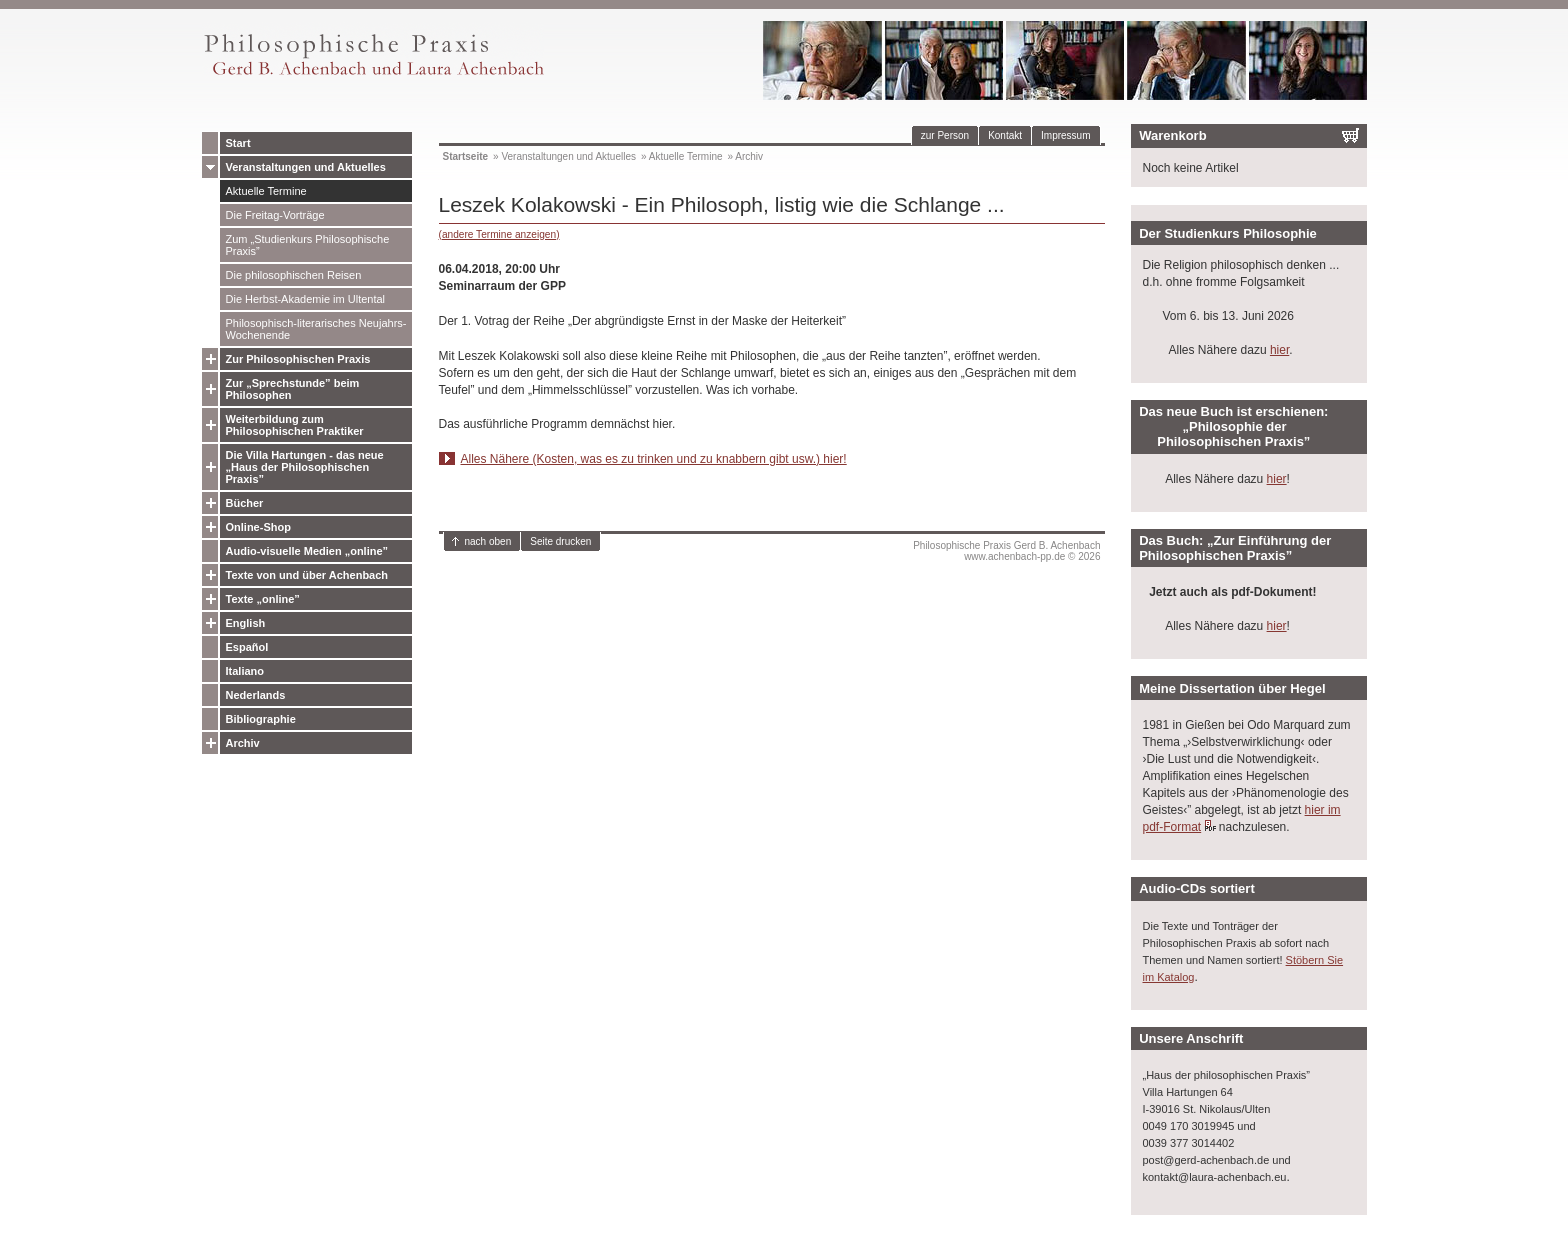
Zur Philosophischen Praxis (298, 359)
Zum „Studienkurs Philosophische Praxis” (308, 245)
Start (238, 143)
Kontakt (1005, 135)
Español (247, 647)
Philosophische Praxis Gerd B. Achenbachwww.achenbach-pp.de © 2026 (1006, 551)
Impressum (1065, 135)
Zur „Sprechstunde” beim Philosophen (293, 389)
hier (1279, 350)
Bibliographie (261, 719)
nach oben (488, 541)
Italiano (245, 671)
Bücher (245, 503)
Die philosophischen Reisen (294, 275)
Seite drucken (560, 541)
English (246, 623)
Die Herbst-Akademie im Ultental (306, 299)
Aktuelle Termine (266, 191)
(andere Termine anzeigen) (499, 234)
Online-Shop (258, 527)
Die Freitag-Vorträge (275, 215)
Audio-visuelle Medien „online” (307, 551)
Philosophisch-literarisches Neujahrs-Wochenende (316, 329)
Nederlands (256, 695)
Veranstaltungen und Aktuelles (306, 167)
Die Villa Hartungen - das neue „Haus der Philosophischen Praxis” (305, 467)
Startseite (466, 156)
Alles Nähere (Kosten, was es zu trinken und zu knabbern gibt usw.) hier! (654, 459)
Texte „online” (263, 599)
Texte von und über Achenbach (307, 575)
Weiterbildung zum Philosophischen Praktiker (295, 425)
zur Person (945, 135)
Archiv (243, 743)
